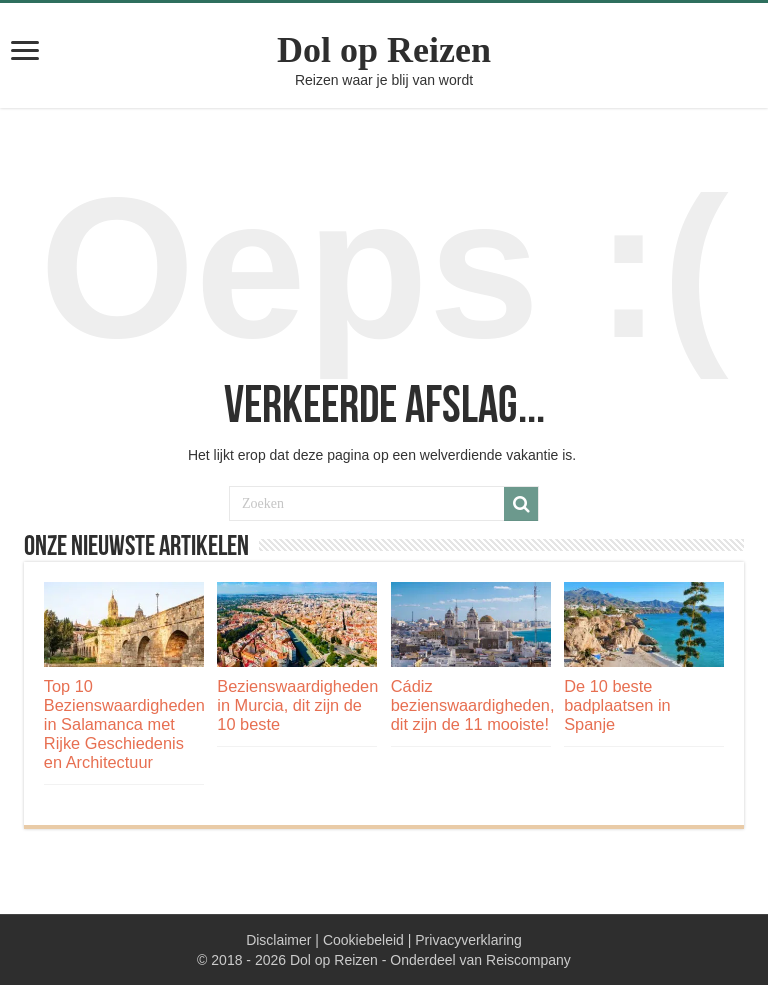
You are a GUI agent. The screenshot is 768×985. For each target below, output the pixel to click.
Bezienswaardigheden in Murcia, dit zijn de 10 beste (297, 705)
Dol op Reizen (384, 50)
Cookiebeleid (363, 940)
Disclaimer (278, 940)
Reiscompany (528, 960)
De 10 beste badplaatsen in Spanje (617, 705)
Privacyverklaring (468, 940)
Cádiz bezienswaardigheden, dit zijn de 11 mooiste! (473, 705)
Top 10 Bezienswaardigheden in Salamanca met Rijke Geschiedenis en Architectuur (124, 724)
